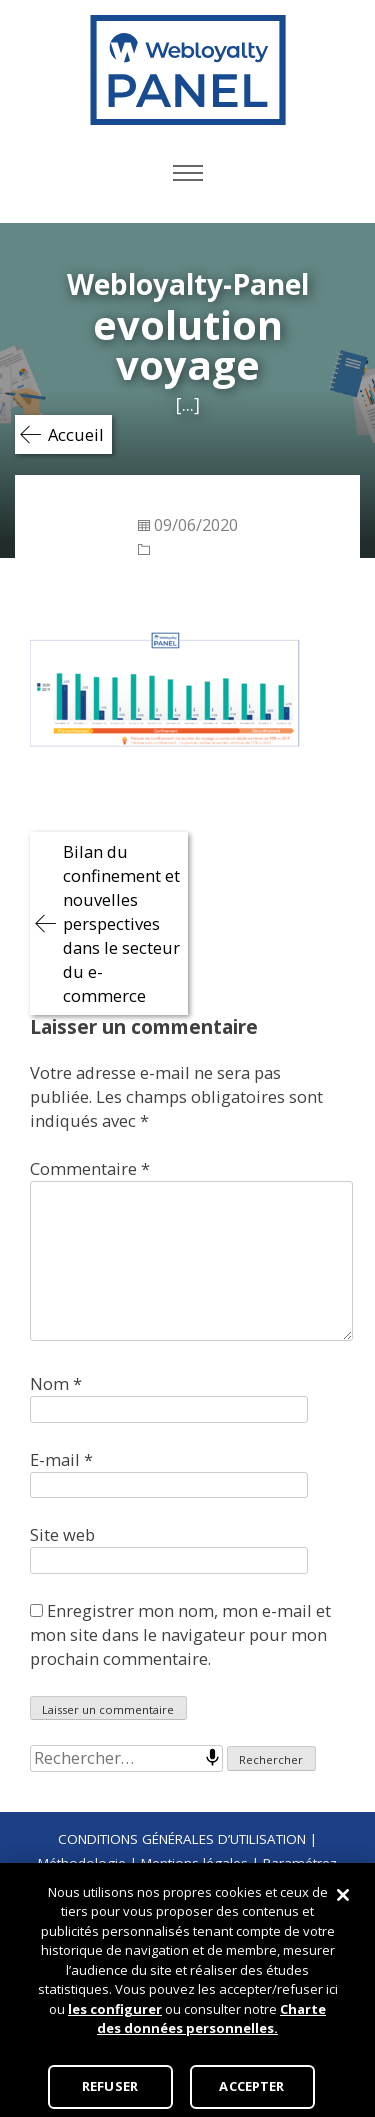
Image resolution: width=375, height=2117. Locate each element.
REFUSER (110, 2086)
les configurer (115, 2009)
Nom (56, 1383)
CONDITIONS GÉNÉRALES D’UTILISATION (182, 1839)
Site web (62, 1534)
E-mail (61, 1459)
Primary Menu (188, 173)
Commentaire (90, 1168)
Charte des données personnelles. (211, 2019)
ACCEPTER (251, 2086)
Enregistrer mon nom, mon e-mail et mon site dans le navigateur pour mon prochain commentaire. (180, 1634)
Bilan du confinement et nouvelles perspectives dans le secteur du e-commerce (121, 923)
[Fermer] (343, 1895)
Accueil (76, 434)
